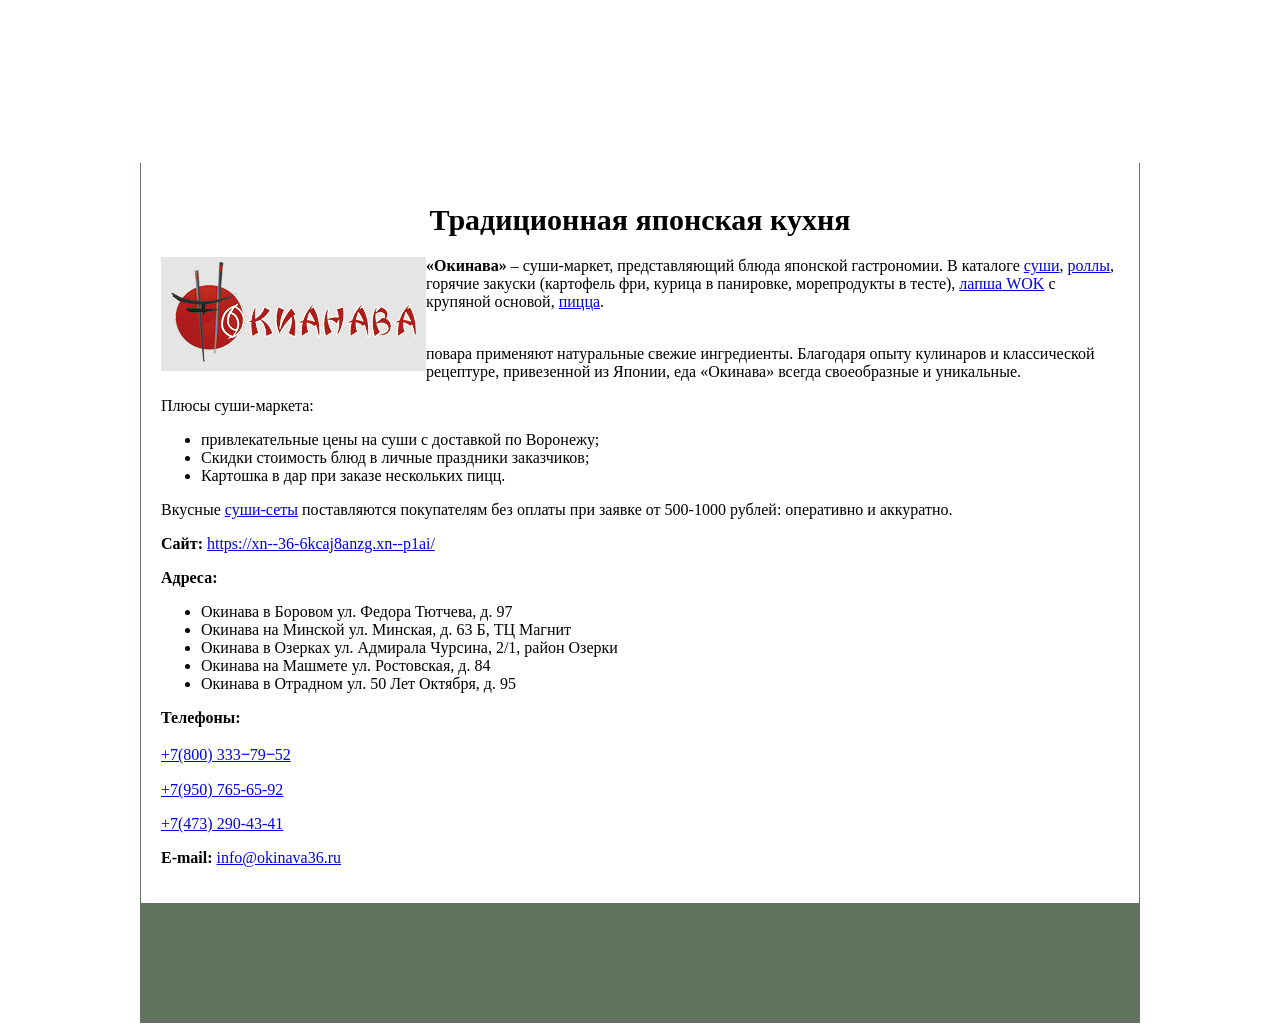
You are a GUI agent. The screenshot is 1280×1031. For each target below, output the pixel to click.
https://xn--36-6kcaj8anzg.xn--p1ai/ (321, 543)
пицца (579, 301)
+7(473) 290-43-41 (222, 823)
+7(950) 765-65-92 (222, 789)
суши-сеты (261, 509)
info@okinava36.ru (279, 857)
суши (1042, 265)
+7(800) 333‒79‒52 (226, 754)
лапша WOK (1001, 283)
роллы (1089, 265)
